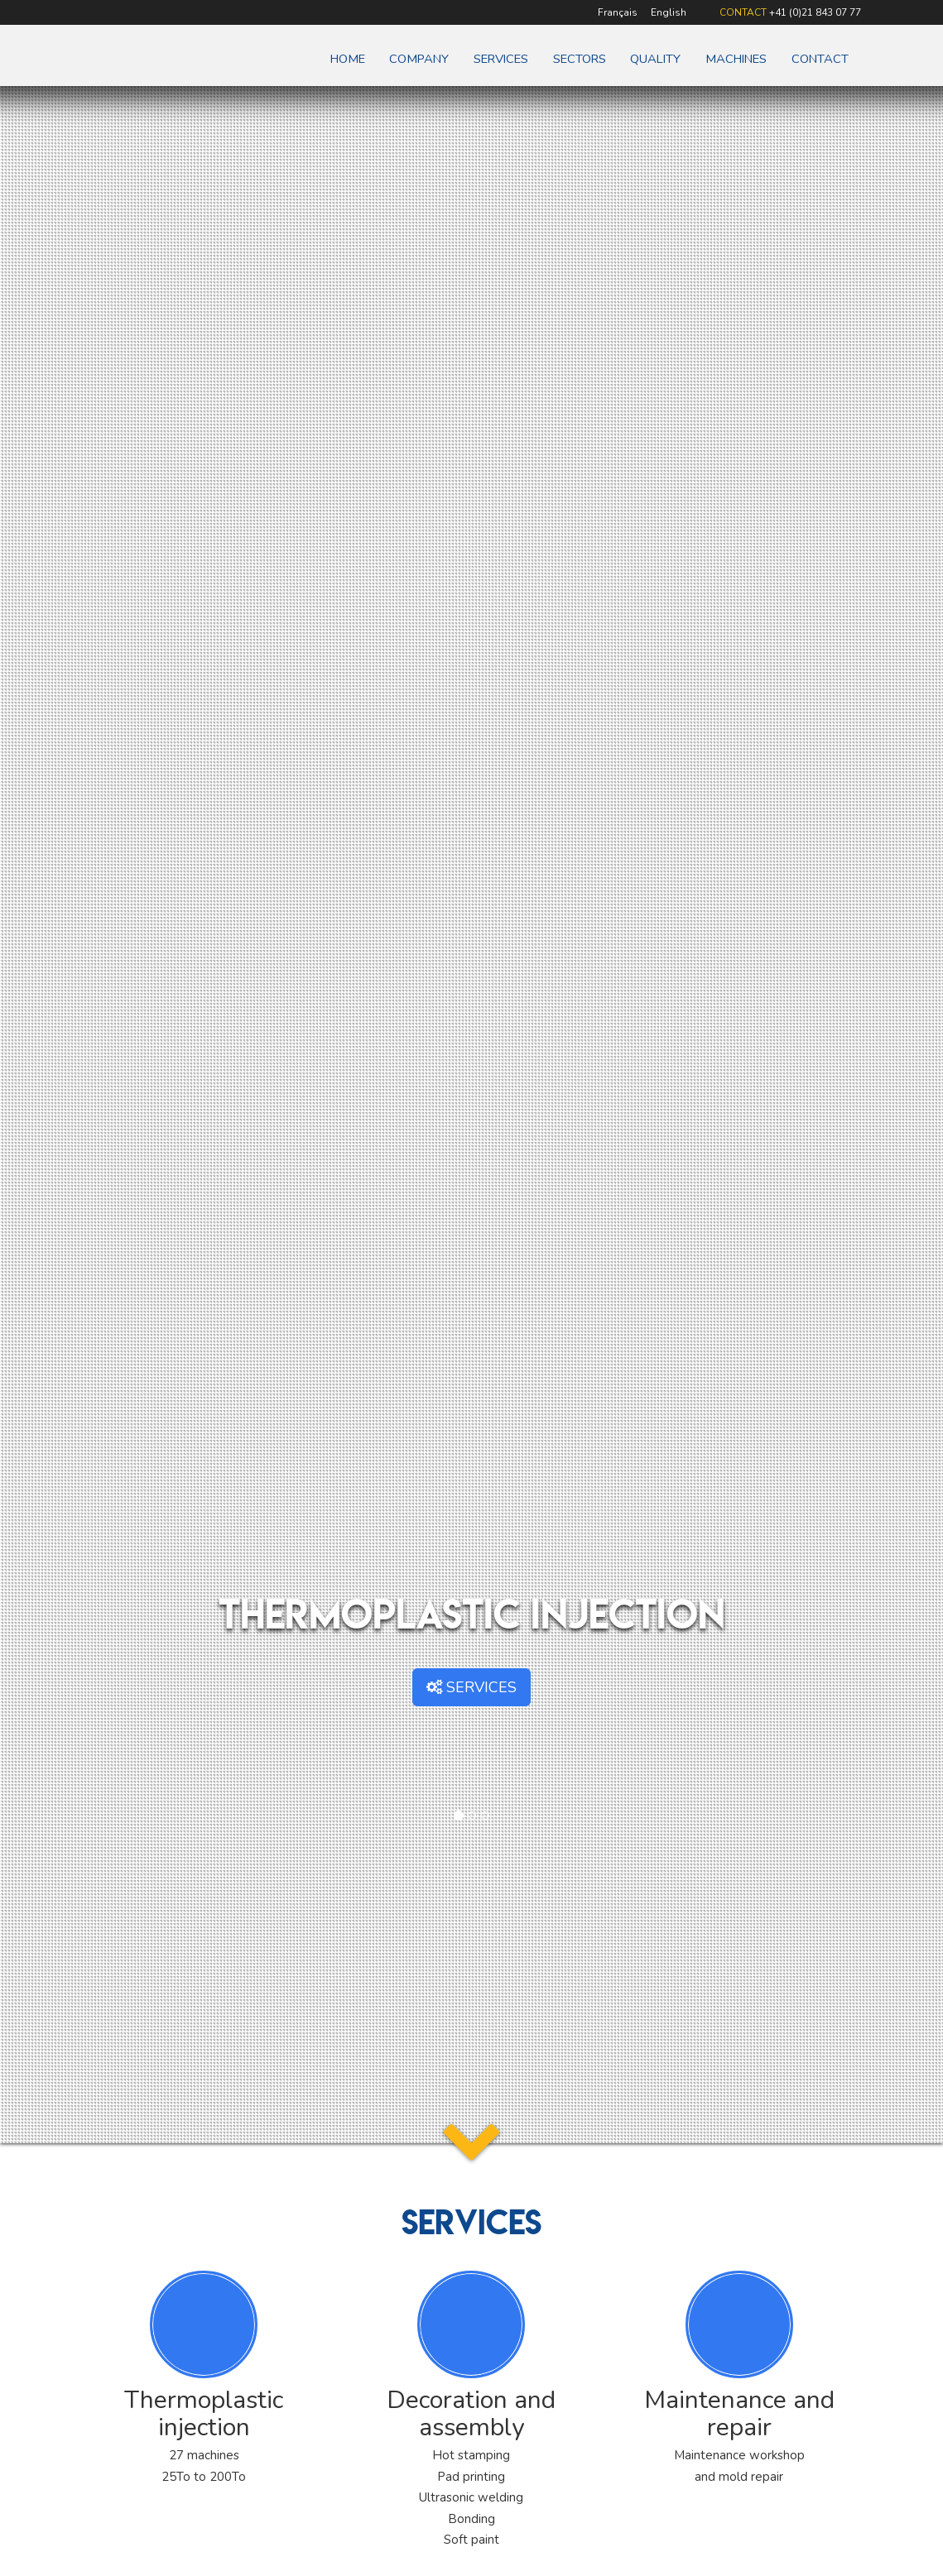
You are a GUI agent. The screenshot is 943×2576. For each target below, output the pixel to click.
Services (501, 58)
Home (347, 58)
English (668, 12)
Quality (655, 58)
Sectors (579, 58)
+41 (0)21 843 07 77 (815, 12)
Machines (736, 58)
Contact (820, 58)
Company (419, 58)
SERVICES (471, 1687)
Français (617, 12)
